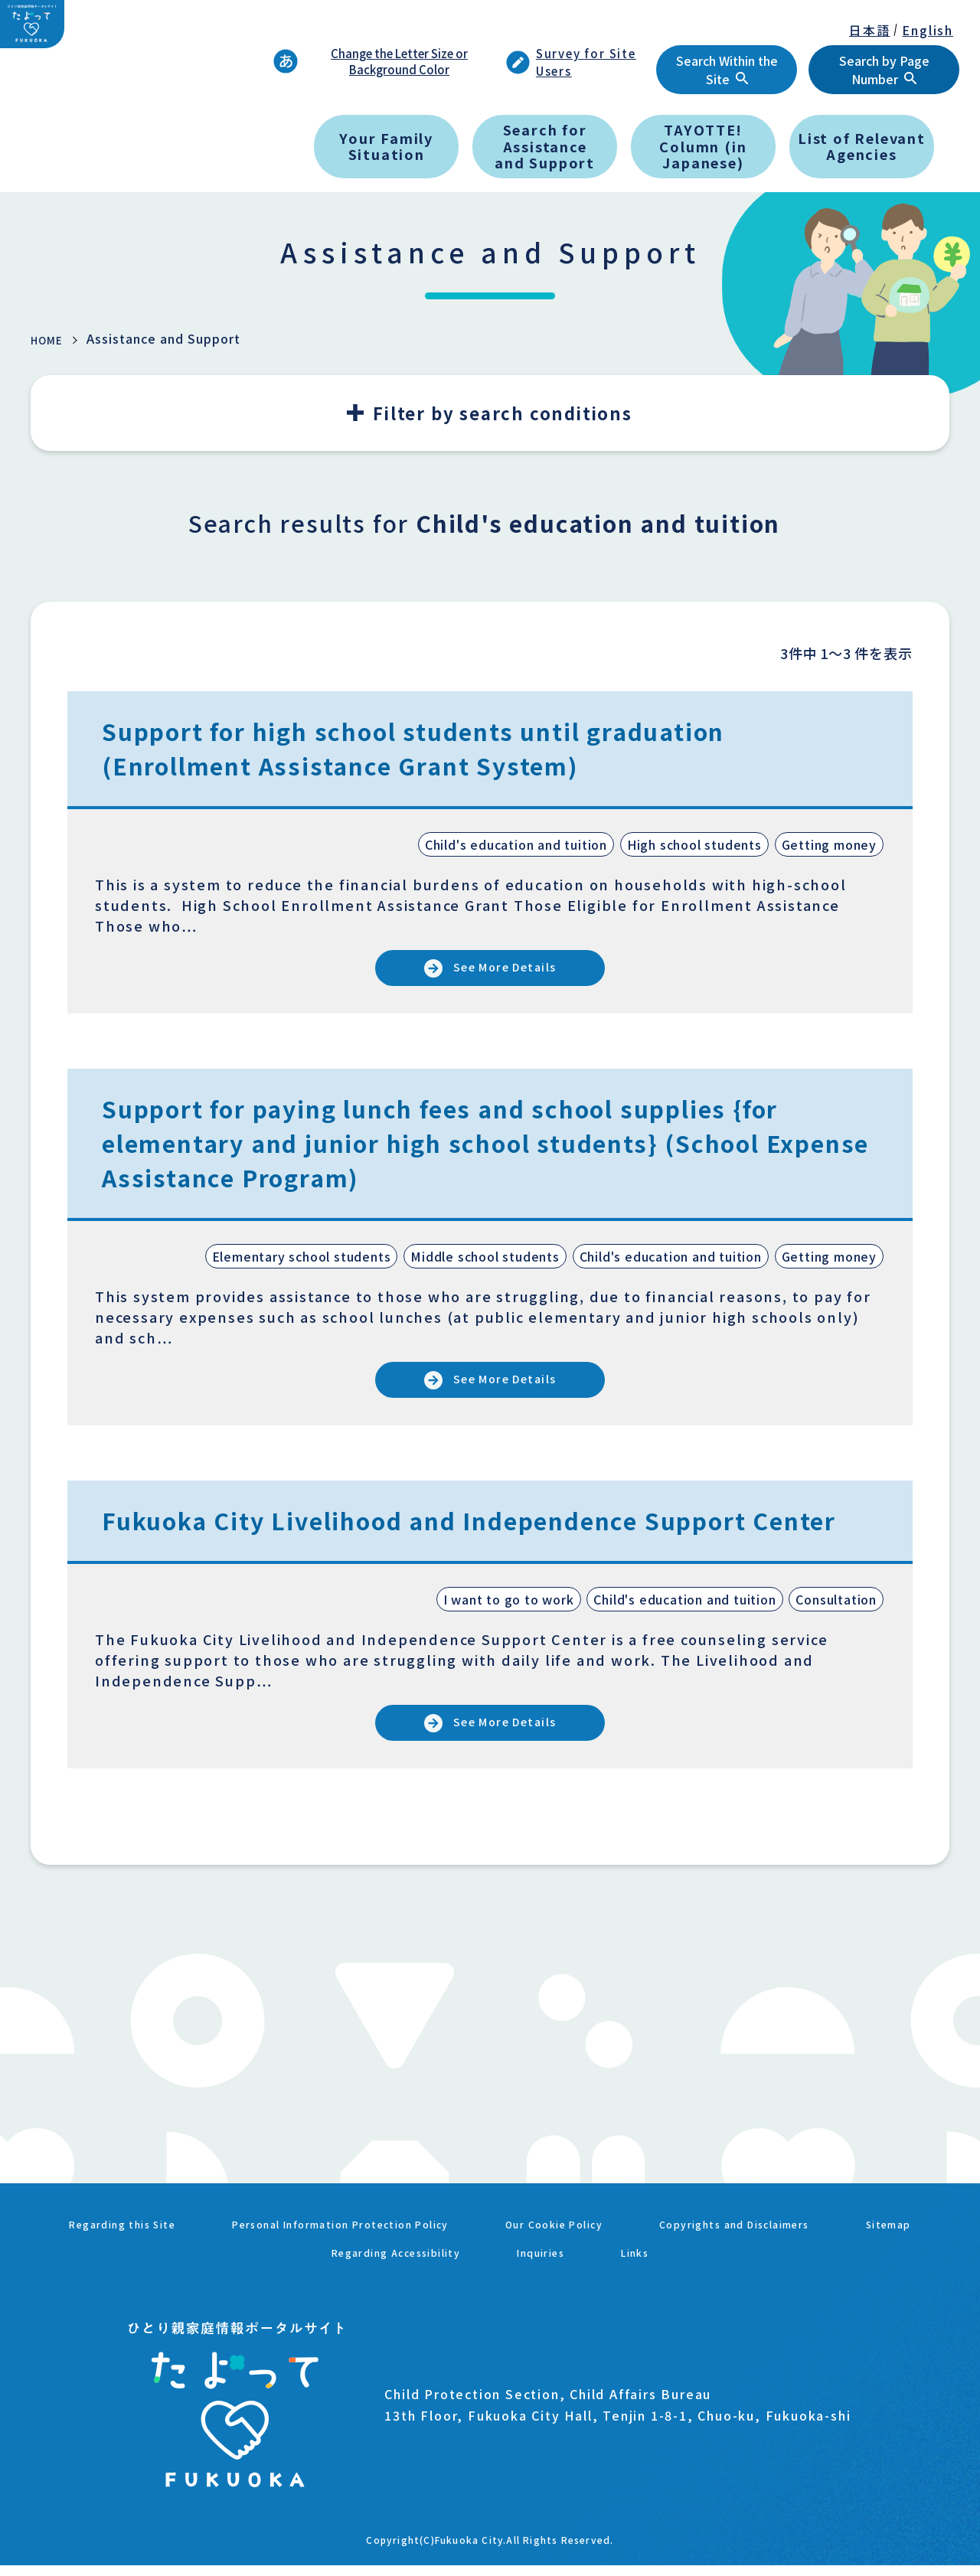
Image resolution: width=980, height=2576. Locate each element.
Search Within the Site (727, 69)
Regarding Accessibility (444, 2268)
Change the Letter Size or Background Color (370, 61)
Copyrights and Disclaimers (836, 2250)
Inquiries (609, 2268)
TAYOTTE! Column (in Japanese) (702, 145)
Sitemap (282, 2268)
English (927, 30)
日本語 (869, 30)
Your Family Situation (386, 146)
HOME (50, 339)
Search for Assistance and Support (545, 145)
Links (708, 2268)
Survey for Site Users (571, 62)
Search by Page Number (884, 69)
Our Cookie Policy (627, 2250)
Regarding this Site (116, 2250)
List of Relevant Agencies (862, 146)
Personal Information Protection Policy (374, 2250)
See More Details (509, 972)
